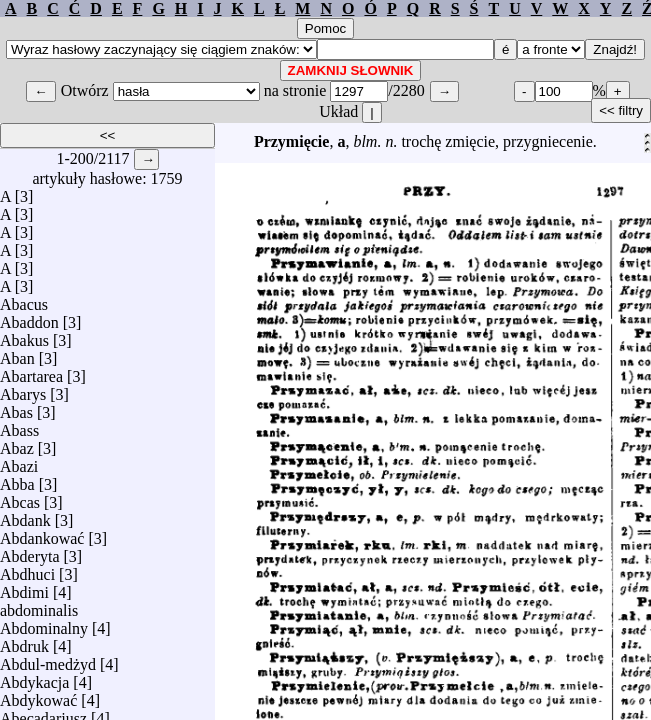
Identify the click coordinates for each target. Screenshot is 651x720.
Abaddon (29, 317)
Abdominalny (44, 623)
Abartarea (31, 371)
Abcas (20, 497)
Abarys (23, 389)
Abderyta (30, 551)
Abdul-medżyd (48, 659)
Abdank (25, 515)
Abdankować (42, 533)
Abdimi (24, 587)
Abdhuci (27, 569)
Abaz (17, 443)
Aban (17, 353)
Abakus (24, 335)
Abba (17, 479)
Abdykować (38, 695)
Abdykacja (34, 677)
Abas (16, 407)
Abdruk (24, 641)
